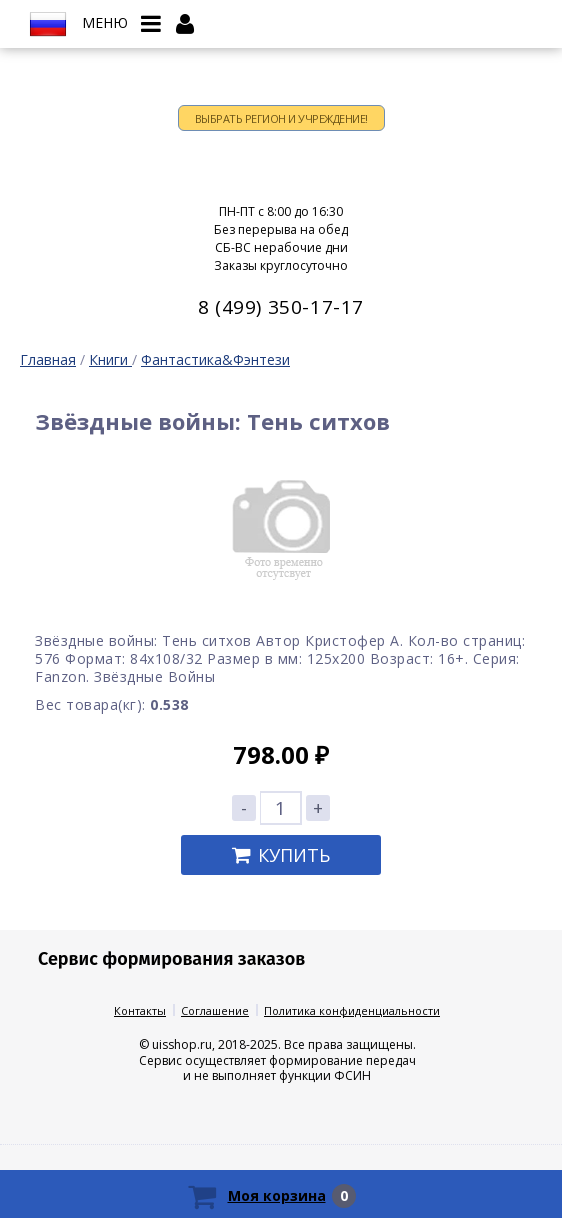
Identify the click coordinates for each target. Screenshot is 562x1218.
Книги (110, 359)
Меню (105, 23)
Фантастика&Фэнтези (215, 359)
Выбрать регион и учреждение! (281, 118)
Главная (48, 359)
